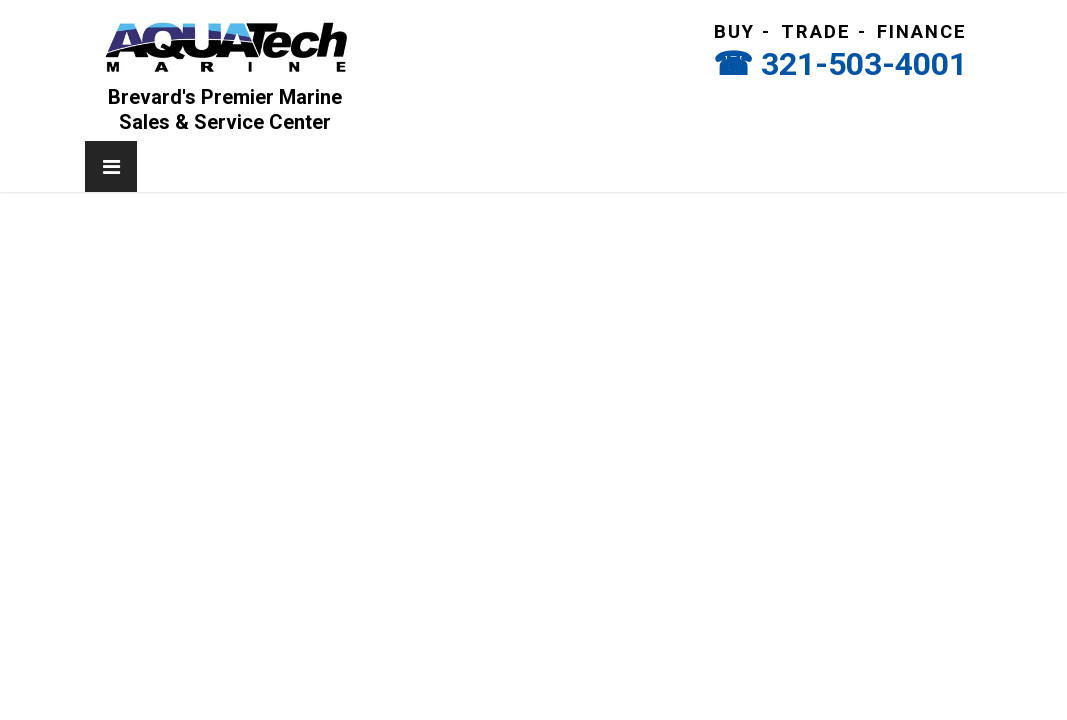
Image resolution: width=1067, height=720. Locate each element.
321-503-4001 (864, 64)
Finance (922, 32)
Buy (734, 32)
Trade (816, 32)
